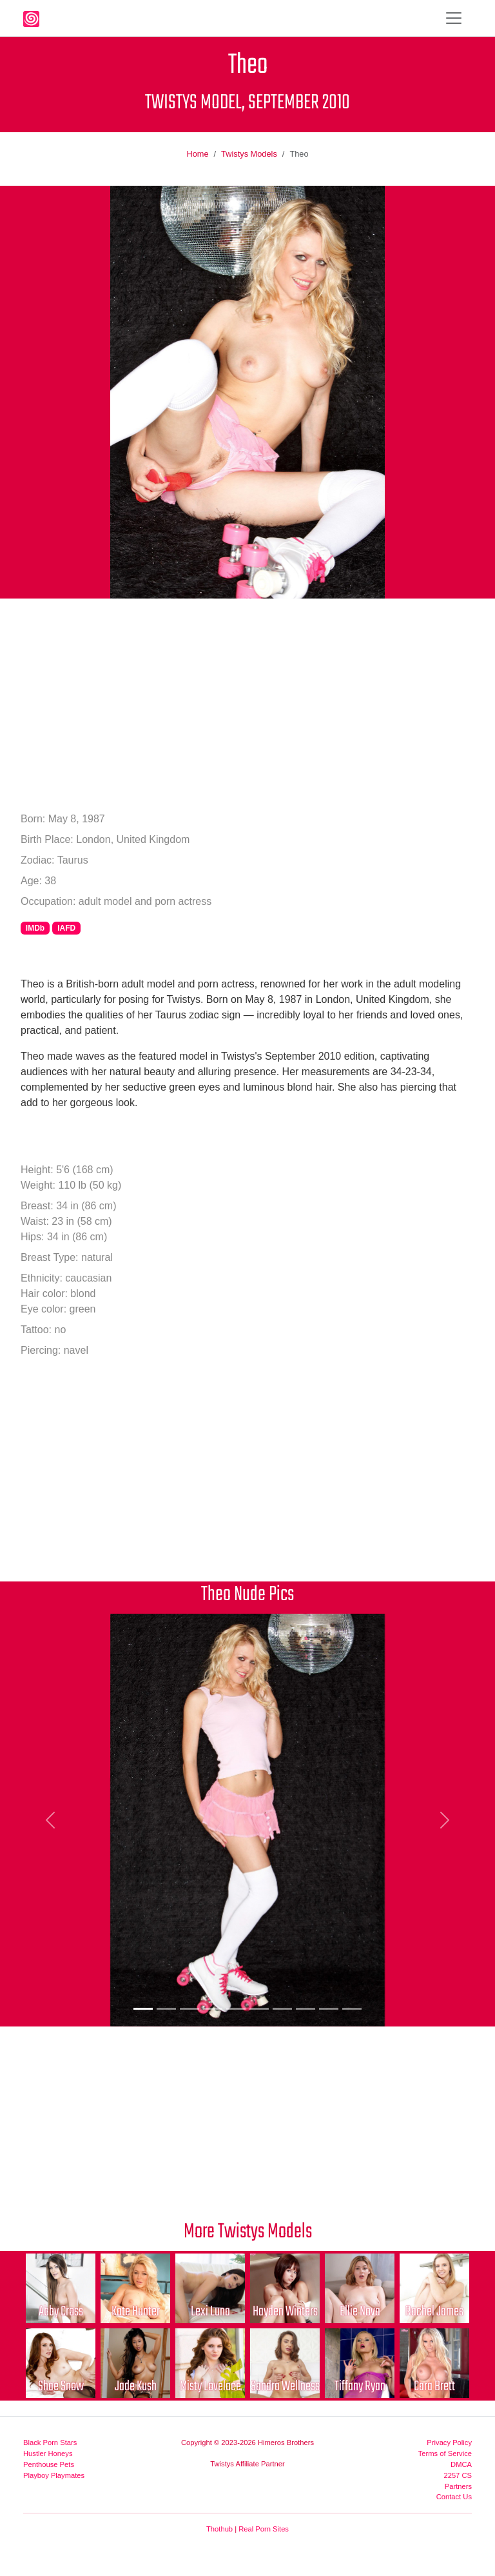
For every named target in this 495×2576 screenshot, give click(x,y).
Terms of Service (445, 2453)
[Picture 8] (305, 2008)
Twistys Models (249, 154)
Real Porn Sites (263, 2529)
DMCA (461, 2464)
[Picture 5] (236, 2008)
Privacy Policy (449, 2442)
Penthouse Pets (48, 2464)
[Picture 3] (189, 2008)
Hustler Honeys (47, 2453)
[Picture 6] (259, 2008)
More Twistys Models (248, 2231)
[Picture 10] (352, 2008)
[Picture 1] (143, 2008)
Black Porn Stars (50, 2442)
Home (197, 154)
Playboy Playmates (53, 2475)
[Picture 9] (328, 2008)
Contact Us (454, 2497)
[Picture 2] (166, 2008)
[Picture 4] (212, 2008)
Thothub (219, 2529)
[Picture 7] (282, 2008)
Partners (458, 2486)
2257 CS (457, 2475)
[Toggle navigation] (454, 18)
